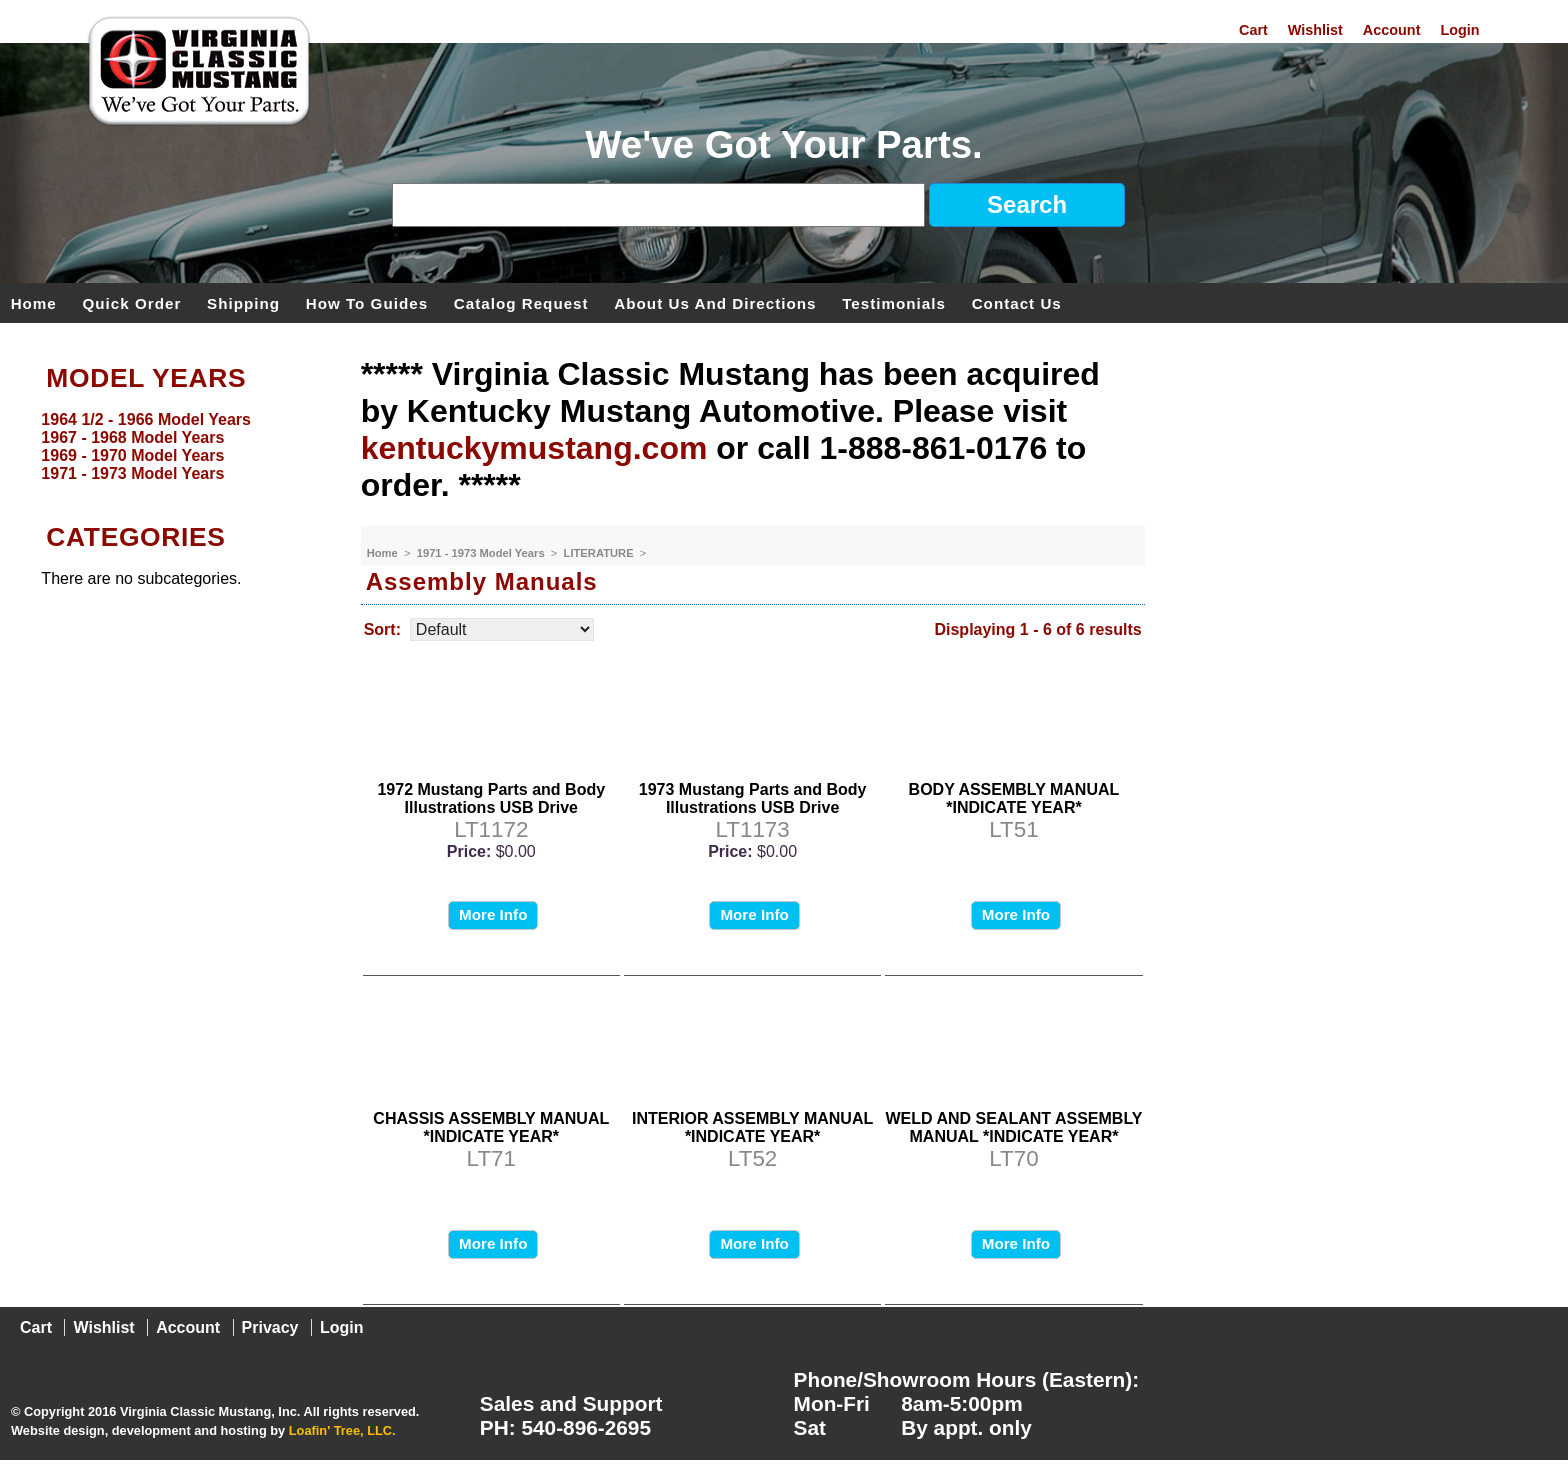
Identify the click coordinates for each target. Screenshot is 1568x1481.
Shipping (243, 302)
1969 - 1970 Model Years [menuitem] (132, 455)
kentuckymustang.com (534, 448)
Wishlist (1315, 30)
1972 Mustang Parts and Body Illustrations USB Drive (491, 798)
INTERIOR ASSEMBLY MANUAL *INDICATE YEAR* (752, 1127)
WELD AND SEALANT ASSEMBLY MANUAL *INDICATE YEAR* (1014, 1127)
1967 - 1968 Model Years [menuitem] (132, 437)
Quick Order (132, 302)
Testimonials (894, 302)
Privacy (270, 1327)
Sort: (382, 629)
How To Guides (367, 302)
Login (1459, 30)
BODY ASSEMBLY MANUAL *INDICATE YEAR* (1014, 798)
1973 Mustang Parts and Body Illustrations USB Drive (753, 798)
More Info (493, 914)
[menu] (175, 447)
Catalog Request (521, 302)
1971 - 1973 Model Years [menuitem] (132, 473)
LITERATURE (600, 553)
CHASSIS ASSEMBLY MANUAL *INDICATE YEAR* (491, 1127)
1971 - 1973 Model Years (482, 553)
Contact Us (1017, 302)
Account (1392, 30)
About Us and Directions (715, 302)
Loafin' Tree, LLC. (342, 1430)
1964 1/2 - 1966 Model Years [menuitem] (146, 419)
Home (34, 302)
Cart (1253, 30)
